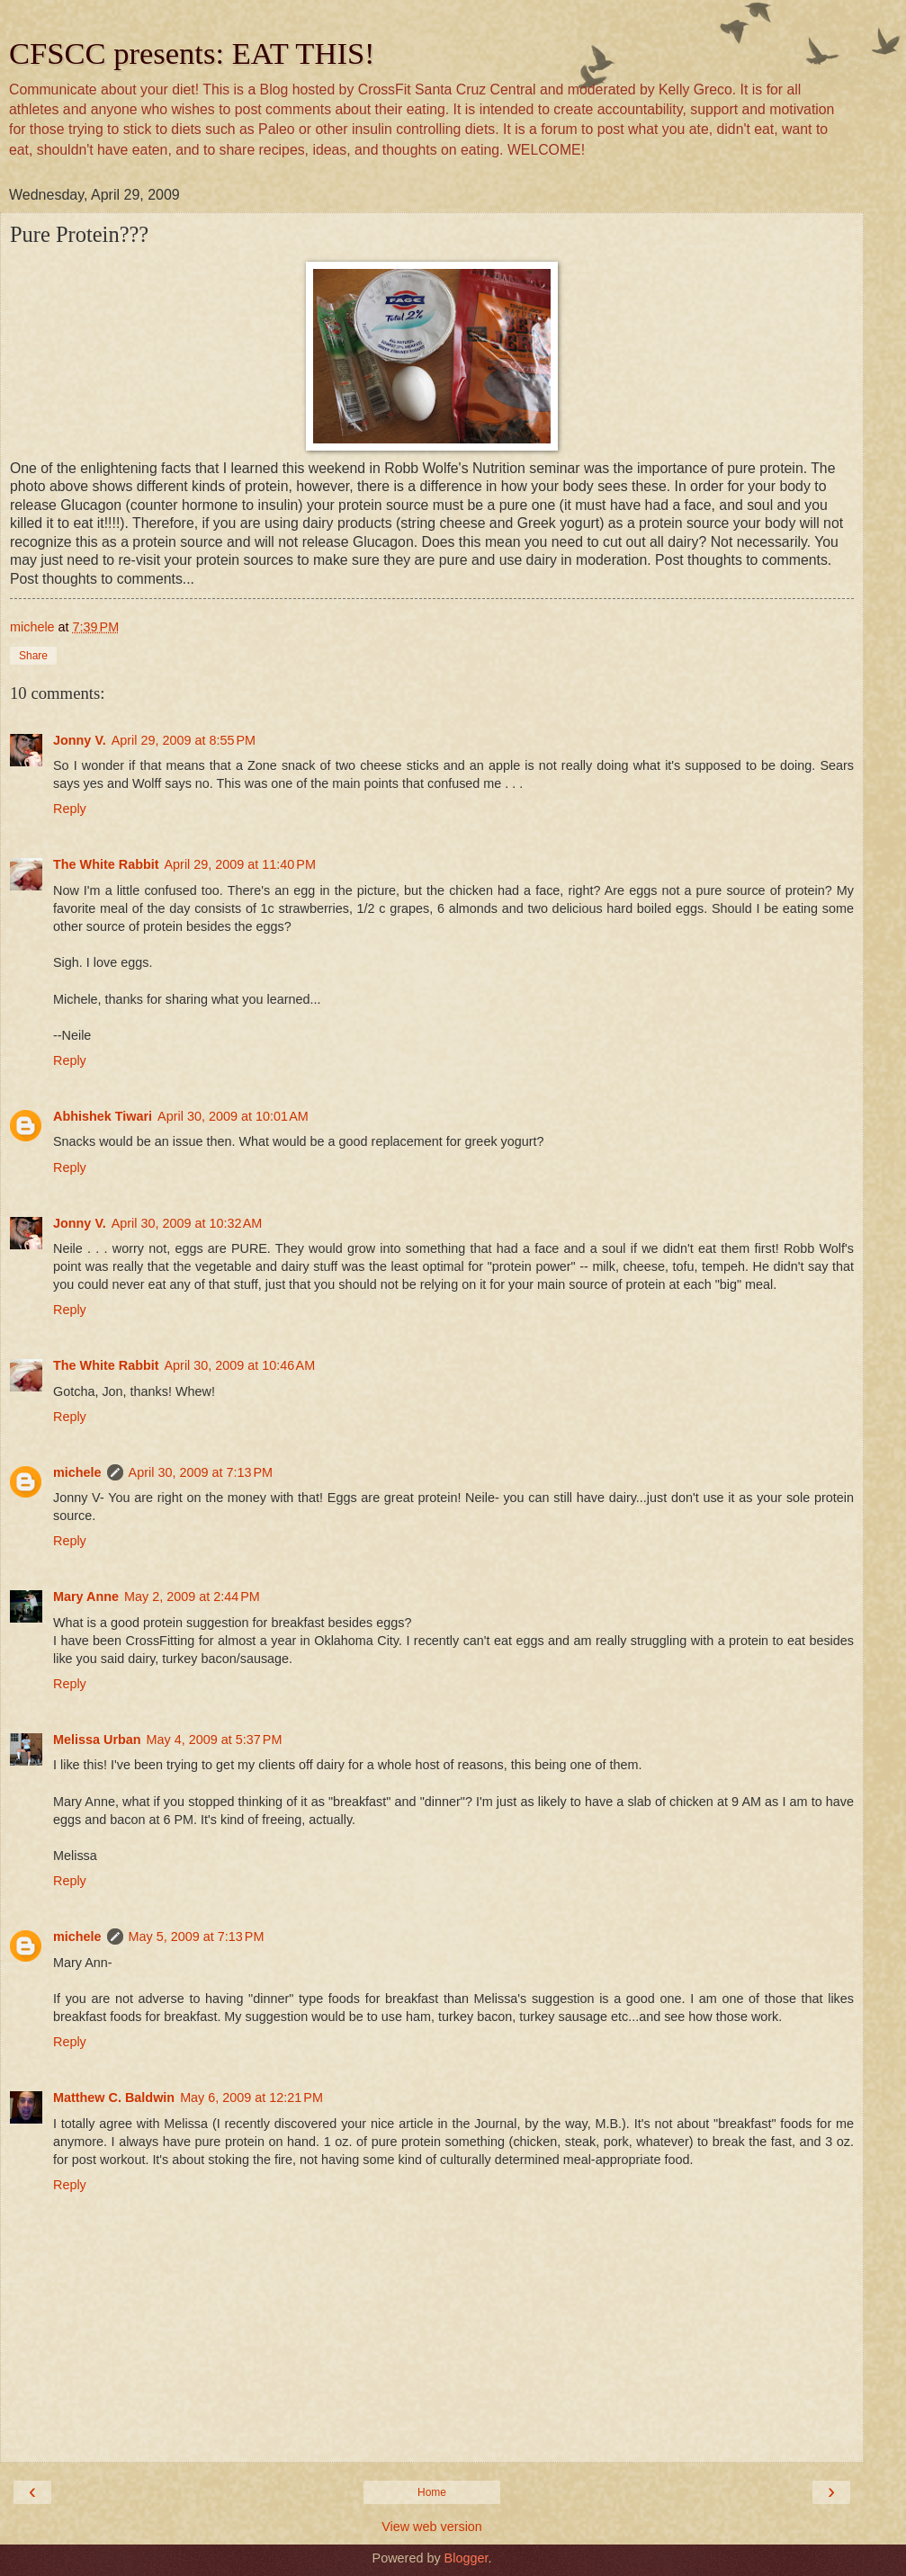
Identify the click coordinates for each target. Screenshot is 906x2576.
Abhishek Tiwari (102, 1116)
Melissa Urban (97, 1739)
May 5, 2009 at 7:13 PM (197, 1936)
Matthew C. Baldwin (114, 2097)
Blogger (466, 2558)
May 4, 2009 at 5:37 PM (215, 1739)
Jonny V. (79, 740)
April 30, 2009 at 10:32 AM (187, 1223)
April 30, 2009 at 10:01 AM (233, 1116)
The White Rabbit (106, 864)
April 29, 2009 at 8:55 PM (184, 740)
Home (431, 2492)
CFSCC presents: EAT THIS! (192, 53)
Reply (69, 808)
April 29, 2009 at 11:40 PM (240, 864)
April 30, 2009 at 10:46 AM (240, 1365)
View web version (431, 2526)
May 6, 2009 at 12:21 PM (251, 2097)
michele (77, 1472)
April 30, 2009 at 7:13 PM (201, 1472)
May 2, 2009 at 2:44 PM (192, 1596)
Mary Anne (86, 1596)
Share (33, 655)
